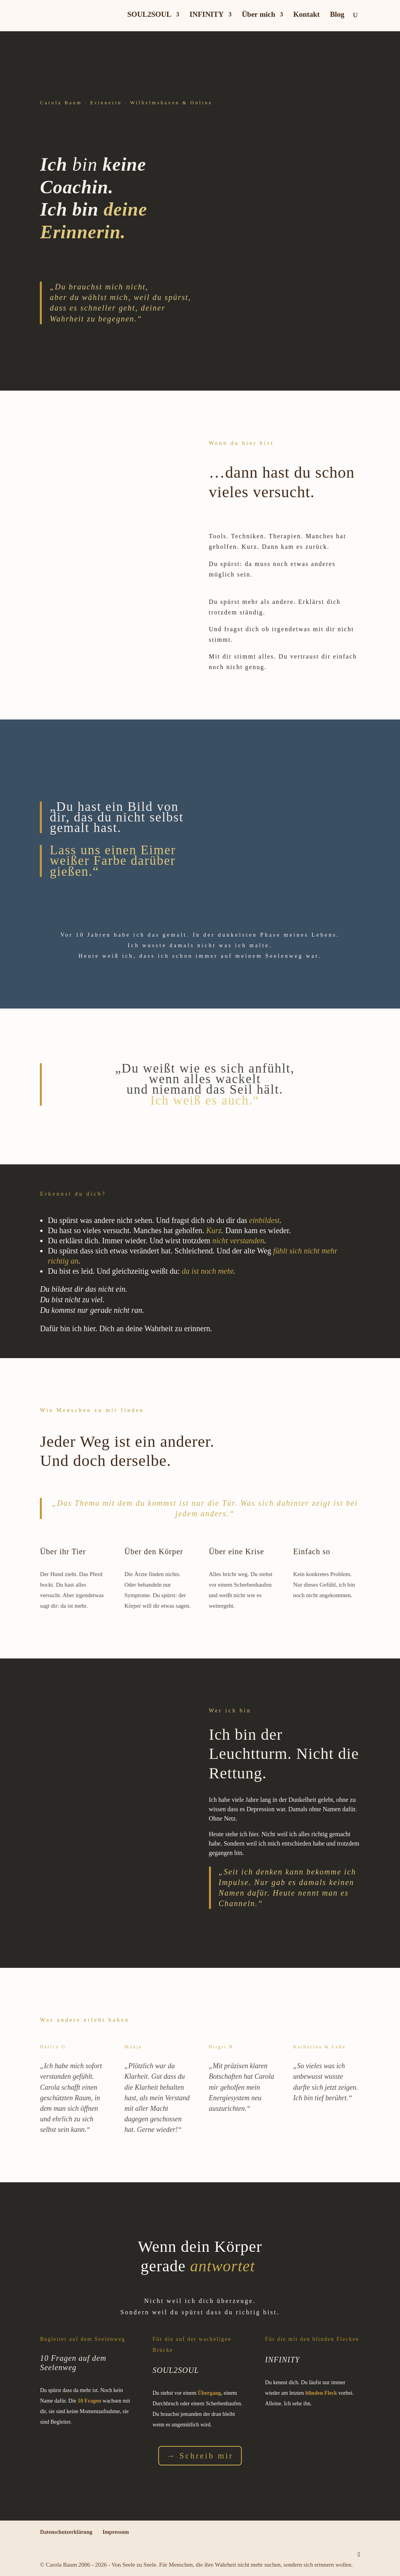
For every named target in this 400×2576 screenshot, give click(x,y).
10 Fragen (89, 2401)
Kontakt (306, 15)
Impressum (115, 2532)
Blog (337, 15)
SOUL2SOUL (149, 15)
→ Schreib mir (200, 2455)
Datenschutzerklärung (66, 2532)
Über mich (258, 15)
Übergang (209, 2393)
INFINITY (206, 15)
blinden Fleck (321, 2393)
